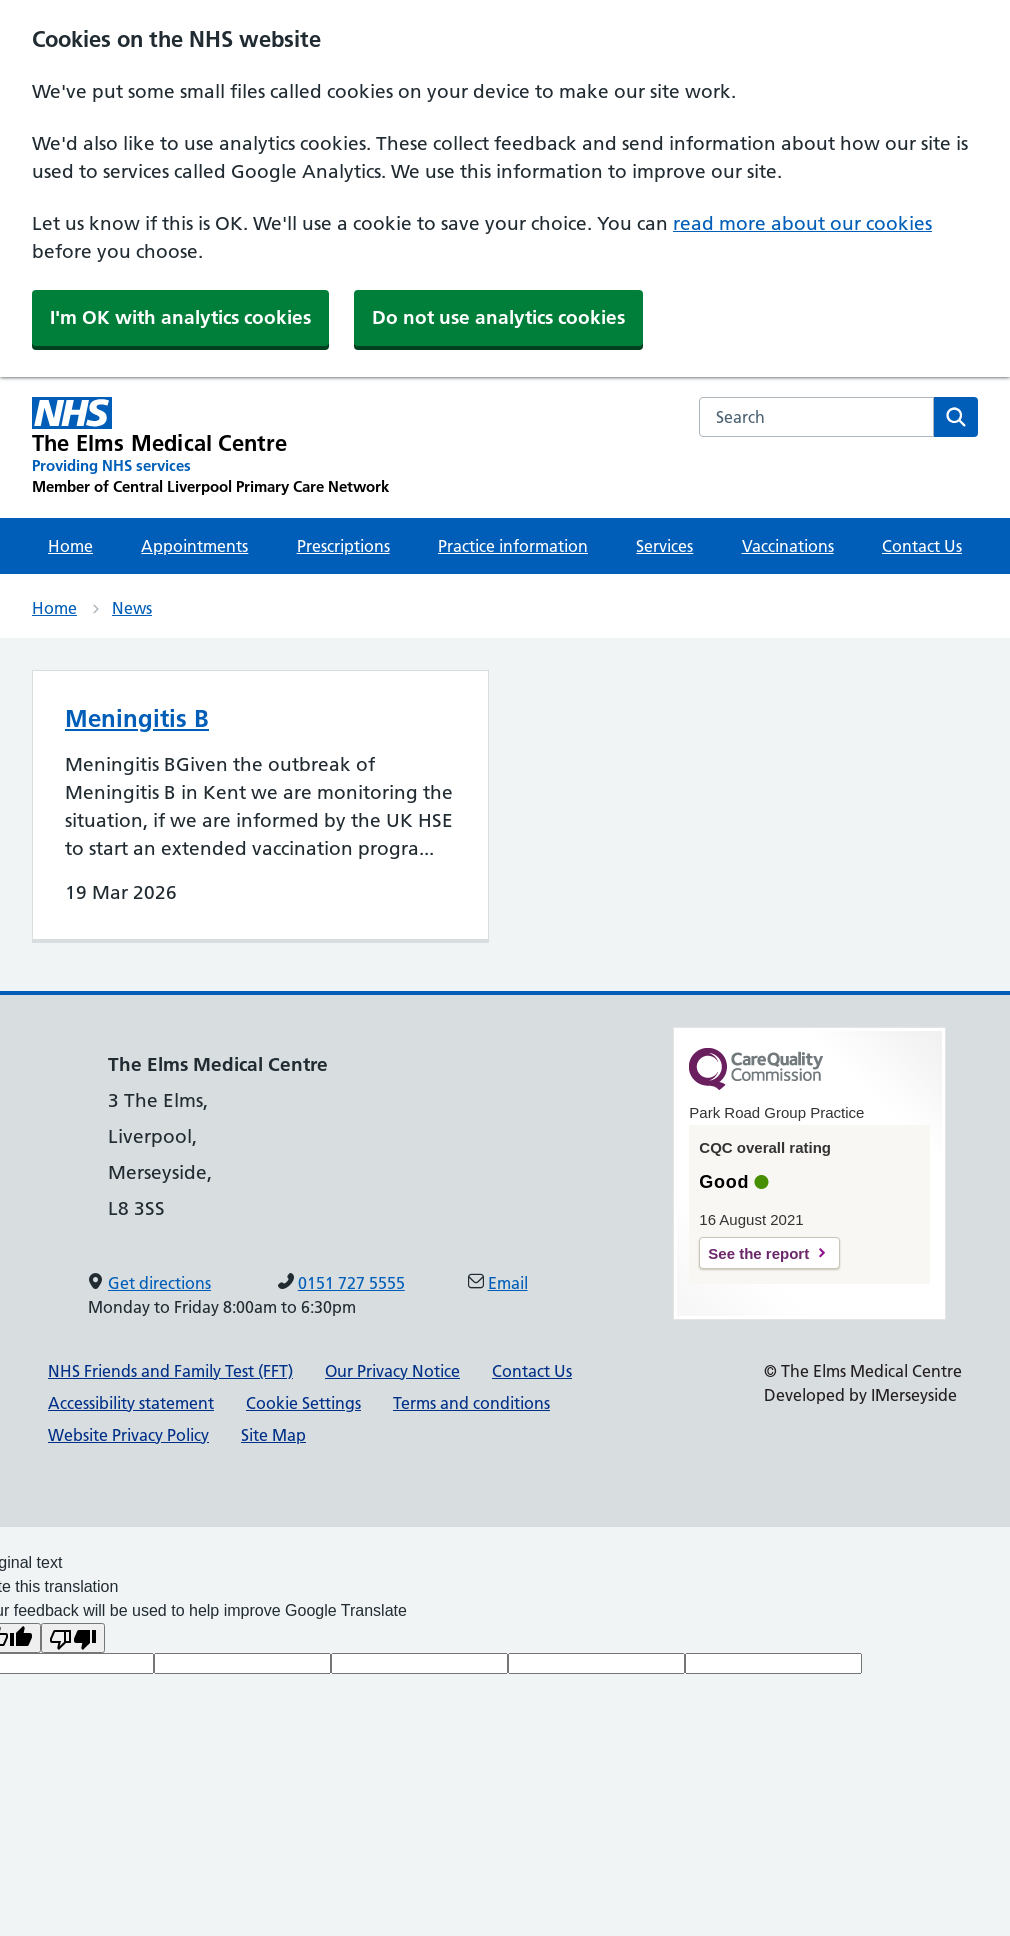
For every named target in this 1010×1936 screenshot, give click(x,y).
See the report (758, 1253)
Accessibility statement (131, 1403)
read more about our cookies (802, 223)
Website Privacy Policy (128, 1435)
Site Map (273, 1435)
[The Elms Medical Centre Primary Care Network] (210, 447)
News (132, 608)
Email (508, 1283)
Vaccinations (788, 546)
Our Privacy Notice (392, 1371)
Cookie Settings (303, 1403)
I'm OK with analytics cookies (180, 317)
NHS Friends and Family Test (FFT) (170, 1371)
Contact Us (922, 546)
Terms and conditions (471, 1403)
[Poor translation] (73, 1638)
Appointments (194, 546)
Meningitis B (137, 718)
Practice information (513, 546)
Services (664, 546)
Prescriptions (343, 546)
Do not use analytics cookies (498, 317)
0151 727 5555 (351, 1283)
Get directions (159, 1283)
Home (70, 546)
